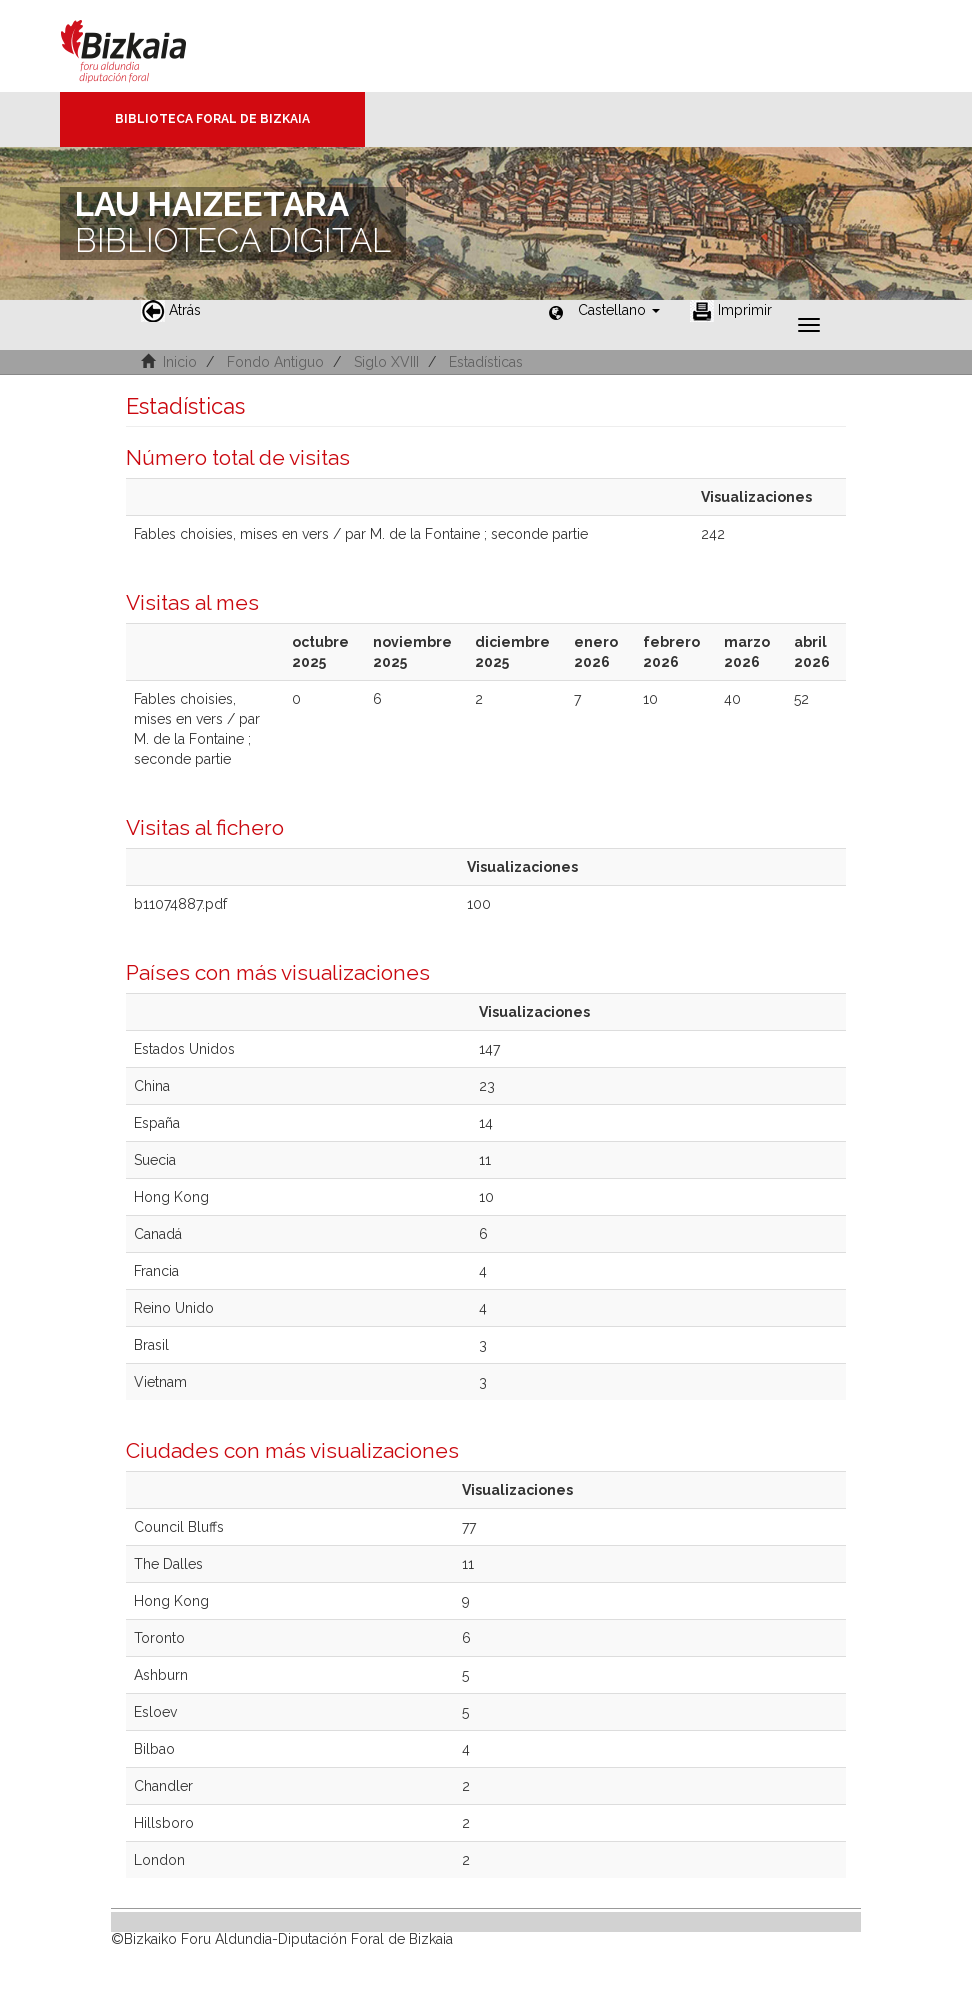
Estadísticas (486, 362)
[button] (619, 310)
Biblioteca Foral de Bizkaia (212, 119)
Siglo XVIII (386, 362)
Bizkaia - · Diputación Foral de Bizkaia (144, 46)
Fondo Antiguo (275, 362)
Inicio (180, 362)
